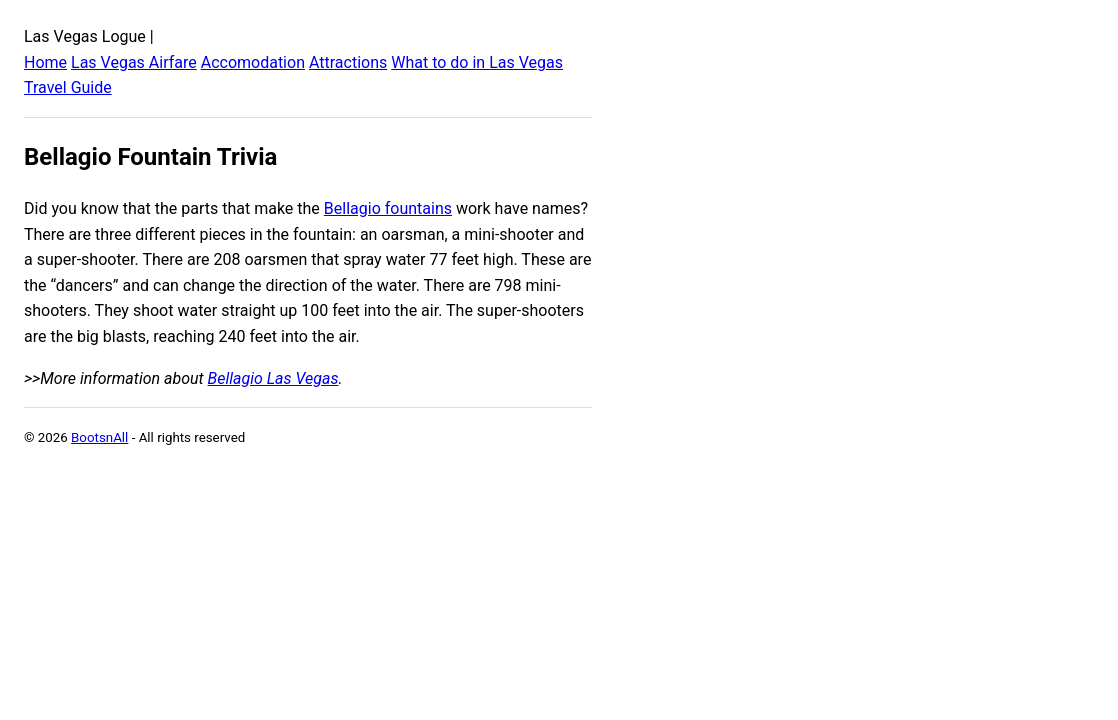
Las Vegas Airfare (134, 62)
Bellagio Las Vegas (273, 378)
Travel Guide (68, 87)
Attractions (348, 62)
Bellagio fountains (388, 208)
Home (45, 62)
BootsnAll (99, 437)
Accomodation (253, 62)
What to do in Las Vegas (477, 62)
